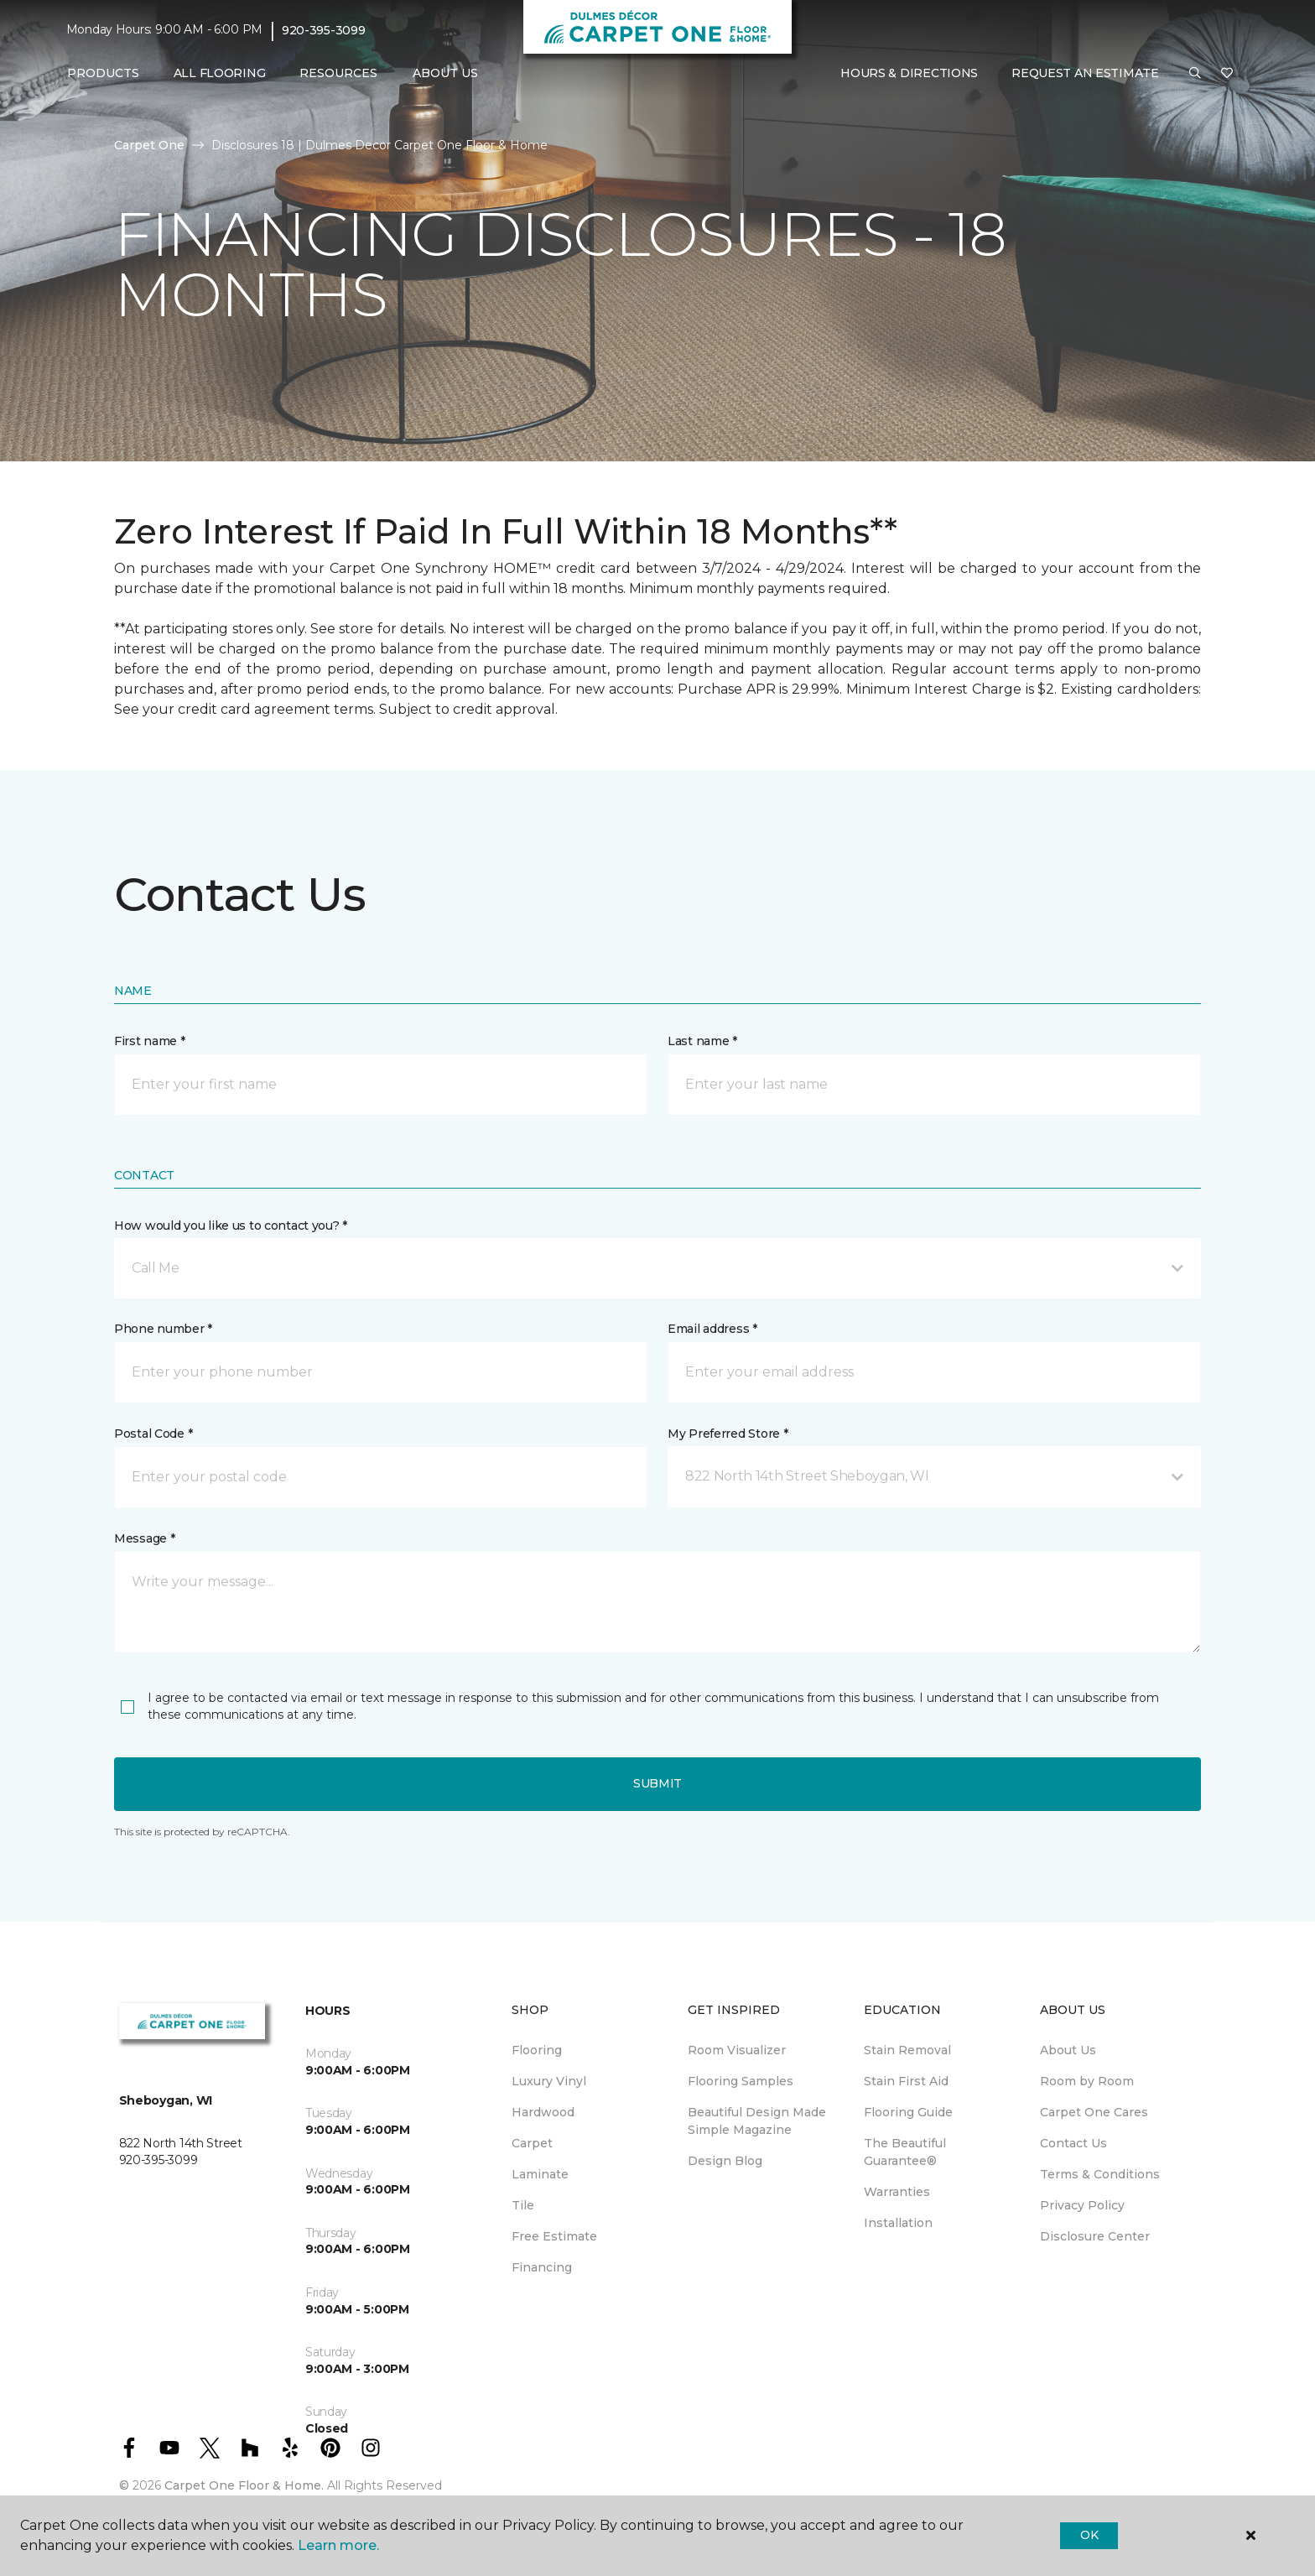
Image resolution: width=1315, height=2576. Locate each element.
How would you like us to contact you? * (230, 1225)
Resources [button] (338, 73)
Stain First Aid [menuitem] (906, 2081)
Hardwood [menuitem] (543, 2112)
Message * (144, 1538)
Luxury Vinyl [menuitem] (549, 2081)
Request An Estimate (1085, 73)
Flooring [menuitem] (537, 2050)
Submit (657, 1783)
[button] (1195, 73)
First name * (149, 1041)
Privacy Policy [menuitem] (1082, 2205)
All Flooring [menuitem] (220, 73)
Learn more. (338, 2545)
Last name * (702, 1041)
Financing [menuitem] (542, 2267)
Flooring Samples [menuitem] (740, 2081)
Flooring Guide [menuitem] (908, 2112)
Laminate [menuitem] (540, 2174)
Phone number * (163, 1329)
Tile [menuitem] (523, 2205)
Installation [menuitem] (898, 2222)
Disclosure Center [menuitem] (1095, 2236)
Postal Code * (153, 1433)
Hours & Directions (909, 73)
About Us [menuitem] (1068, 2050)
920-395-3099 (324, 30)
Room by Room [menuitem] (1087, 2081)
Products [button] (103, 73)
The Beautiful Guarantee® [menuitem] (905, 2152)
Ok (1089, 2534)
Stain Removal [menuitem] (907, 2050)
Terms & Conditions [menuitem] (1100, 2174)
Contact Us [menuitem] (1073, 2143)
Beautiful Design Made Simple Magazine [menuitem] (757, 2121)
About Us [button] (445, 73)
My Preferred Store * (727, 1433)
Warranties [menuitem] (897, 2191)
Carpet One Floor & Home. (244, 2485)
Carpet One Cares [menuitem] (1094, 2112)
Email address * (712, 1329)
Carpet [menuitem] (532, 2143)
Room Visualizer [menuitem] (737, 2050)
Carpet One (149, 145)
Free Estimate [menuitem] (554, 2236)
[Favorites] (1227, 73)
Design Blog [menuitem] (725, 2160)
